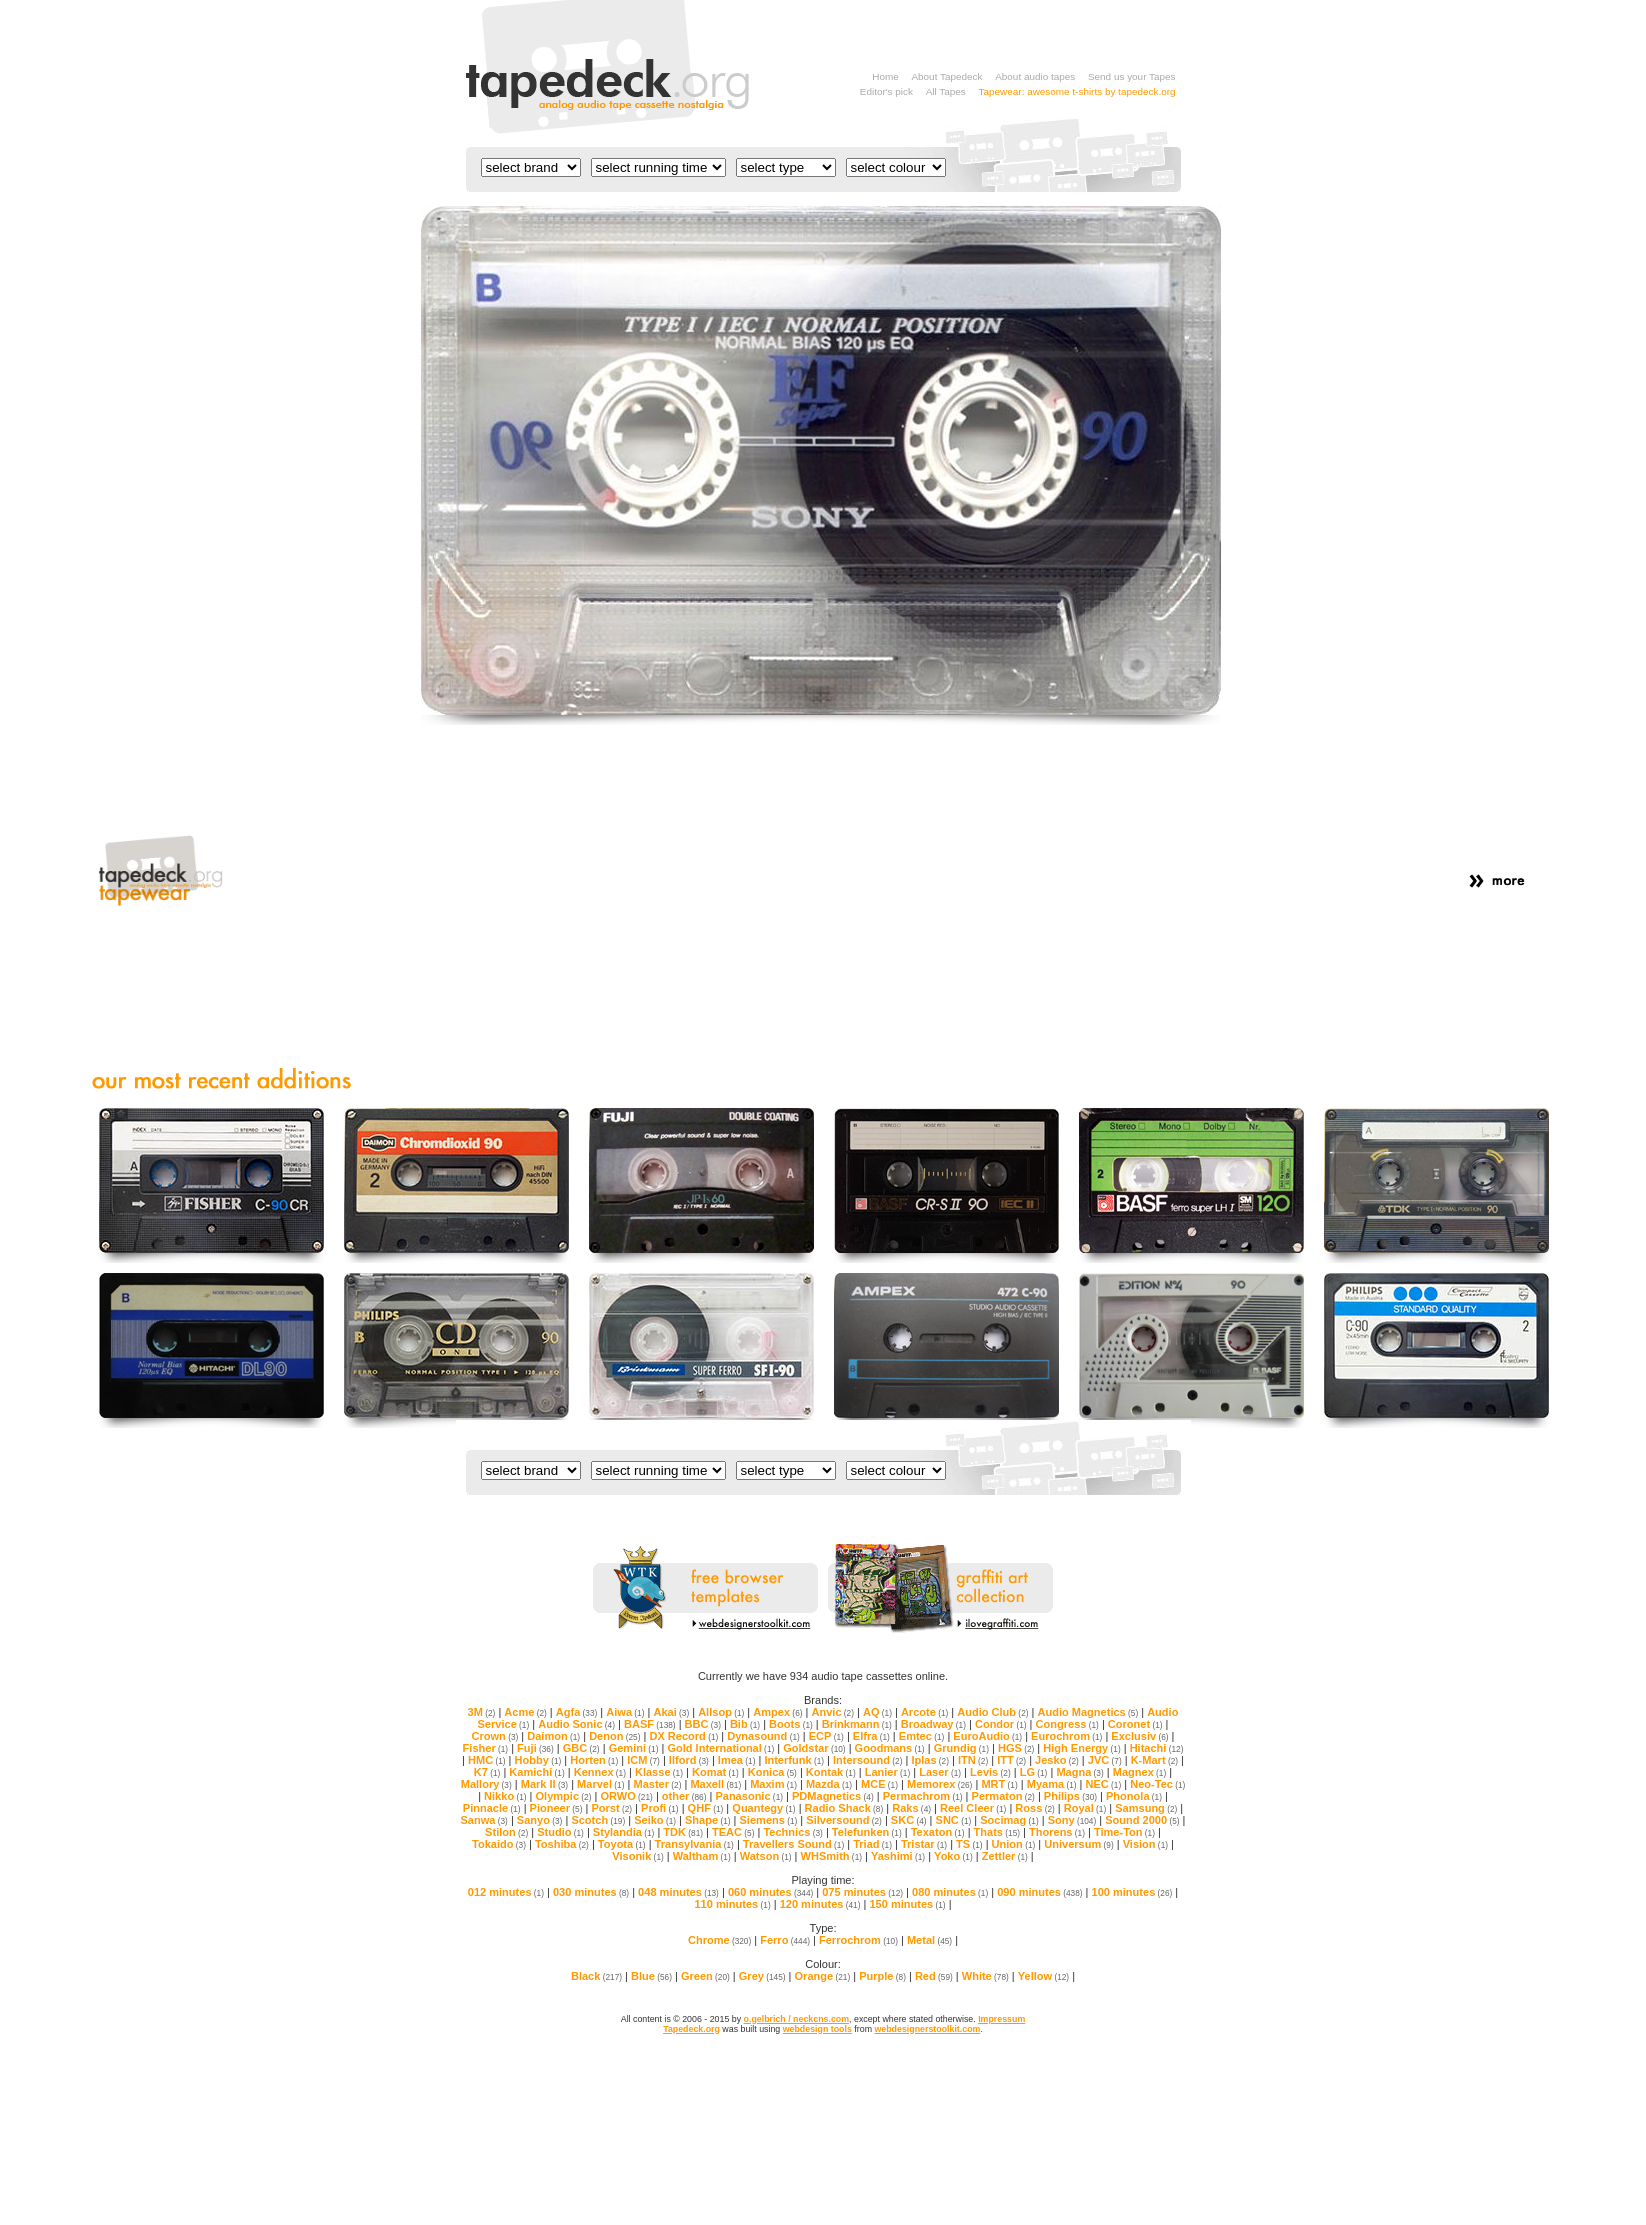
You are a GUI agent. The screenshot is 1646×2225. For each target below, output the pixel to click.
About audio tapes (1035, 76)
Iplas (930, 1760)
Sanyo (540, 1820)
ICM (643, 1760)
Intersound (867, 1760)
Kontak (831, 1772)
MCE (879, 1784)
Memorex (939, 1784)
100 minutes (1132, 1892)
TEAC (733, 1832)
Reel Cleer (973, 1808)
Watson (766, 1856)
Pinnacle (492, 1808)
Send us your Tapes (1132, 76)
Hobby (538, 1760)
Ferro (785, 1940)
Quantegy (763, 1808)
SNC (954, 1820)
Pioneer (556, 1808)
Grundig (961, 1748)
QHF (706, 1808)
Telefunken (867, 1832)
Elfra (871, 1736)
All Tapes (946, 91)
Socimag (1009, 1820)
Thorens (1057, 1832)
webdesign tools (817, 2029)
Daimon (553, 1736)
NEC (1104, 1784)
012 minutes (506, 1892)
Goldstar (814, 1748)
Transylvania (694, 1844)
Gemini (634, 1748)
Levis (990, 1772)
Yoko (953, 1856)
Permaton (1003, 1796)
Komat (715, 1772)
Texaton (938, 1832)
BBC (703, 1724)
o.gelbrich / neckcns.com (796, 2019)
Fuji (535, 1748)
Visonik (637, 1856)
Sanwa (484, 1820)
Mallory (486, 1784)
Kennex (600, 1772)
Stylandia (623, 1832)
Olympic (564, 1796)
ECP (826, 1736)
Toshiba (562, 1844)
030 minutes (591, 1892)
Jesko (1057, 1760)
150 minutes (907, 1904)
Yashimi (898, 1856)
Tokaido (499, 1844)
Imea (737, 1760)
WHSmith (831, 1856)
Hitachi (1157, 1748)
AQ (877, 1712)
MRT (999, 1784)
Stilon (506, 1832)
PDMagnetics (833, 1796)
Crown (495, 1736)
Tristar (924, 1844)
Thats (997, 1832)
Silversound (844, 1820)
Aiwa (625, 1712)
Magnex (1139, 1772)
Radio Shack (844, 1808)
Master (657, 1784)
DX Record (683, 1736)
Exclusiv (1139, 1736)
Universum (1078, 1844)
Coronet (1135, 1724)
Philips (1070, 1796)
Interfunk (794, 1760)
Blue (651, 1976)
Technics (792, 1832)
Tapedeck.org (691, 2029)
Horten (594, 1760)
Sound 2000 (1142, 1820)
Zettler (1005, 1856)
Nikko (505, 1796)
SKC (909, 1820)
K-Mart (1154, 1760)
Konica (772, 1772)
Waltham (702, 1856)
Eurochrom (1066, 1736)
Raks (911, 1808)
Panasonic (749, 1796)
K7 (487, 1772)
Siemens (769, 1820)
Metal (929, 1940)
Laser (940, 1772)
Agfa (577, 1712)
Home (885, 76)
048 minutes (678, 1892)
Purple (882, 1976)
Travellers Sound (793, 1844)
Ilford (689, 1760)
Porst (611, 1808)
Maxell (715, 1784)
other (684, 1796)
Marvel (600, 1784)
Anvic (832, 1712)
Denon (614, 1736)
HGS (1016, 1748)
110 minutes (732, 1904)
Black (596, 1976)
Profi (660, 1808)
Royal (1085, 1808)
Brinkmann (857, 1724)
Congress (1067, 1724)
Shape (708, 1820)
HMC (487, 1760)
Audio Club (992, 1712)
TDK (683, 1832)
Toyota (622, 1844)
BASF (650, 1724)
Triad (872, 1844)
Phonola (1134, 1796)
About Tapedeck (946, 76)
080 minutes (950, 1892)
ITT (1011, 1760)
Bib (745, 1724)
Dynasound (763, 1736)
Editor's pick (886, 91)
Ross (1034, 1808)
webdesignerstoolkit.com (927, 2029)
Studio (560, 1832)
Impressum (1001, 2019)
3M (482, 1712)
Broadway (933, 1724)
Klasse (659, 1772)
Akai (671, 1712)
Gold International (720, 1748)
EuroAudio (987, 1736)
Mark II (544, 1784)
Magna (1079, 1772)
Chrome (719, 1940)
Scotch (598, 1820)
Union (1014, 1844)
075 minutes (862, 1892)
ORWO (626, 1796)
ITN (973, 1760)
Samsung (1146, 1808)
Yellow (1043, 1976)
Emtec (922, 1736)
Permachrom (923, 1796)
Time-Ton (1124, 1832)
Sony (1072, 1820)
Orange (823, 1976)
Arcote (924, 1712)
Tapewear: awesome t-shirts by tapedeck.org (1077, 91)
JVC (1105, 1760)
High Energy (1081, 1748)
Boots (791, 1724)
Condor (1001, 1724)
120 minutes (820, 1904)
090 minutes (1039, 1892)
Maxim (773, 1784)
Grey (762, 1976)
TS (969, 1844)
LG (1034, 1772)
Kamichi (536, 1772)
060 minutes (770, 1892)
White (985, 1976)
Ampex (777, 1712)
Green (705, 1976)
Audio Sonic (576, 1724)
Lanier (888, 1772)
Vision (1145, 1844)
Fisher (486, 1748)
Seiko (655, 1820)
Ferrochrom (858, 1940)
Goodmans (890, 1748)
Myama (1052, 1784)
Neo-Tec (1157, 1784)
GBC (581, 1748)
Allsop (721, 1712)
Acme (525, 1712)
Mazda (829, 1784)
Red (934, 1976)
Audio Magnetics (1087, 1712)
